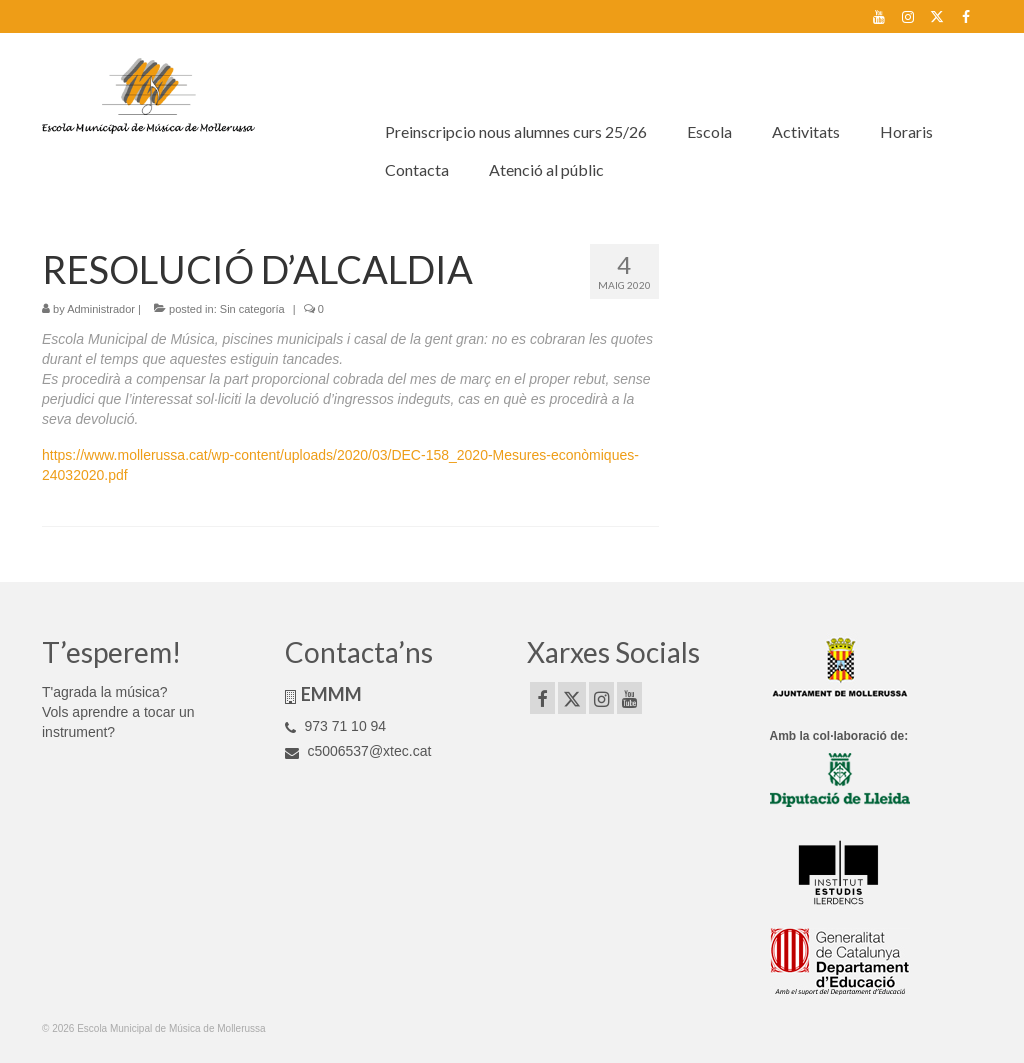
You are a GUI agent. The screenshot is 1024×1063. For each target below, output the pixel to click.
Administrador (101, 309)
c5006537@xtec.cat (358, 751)
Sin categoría (252, 309)
